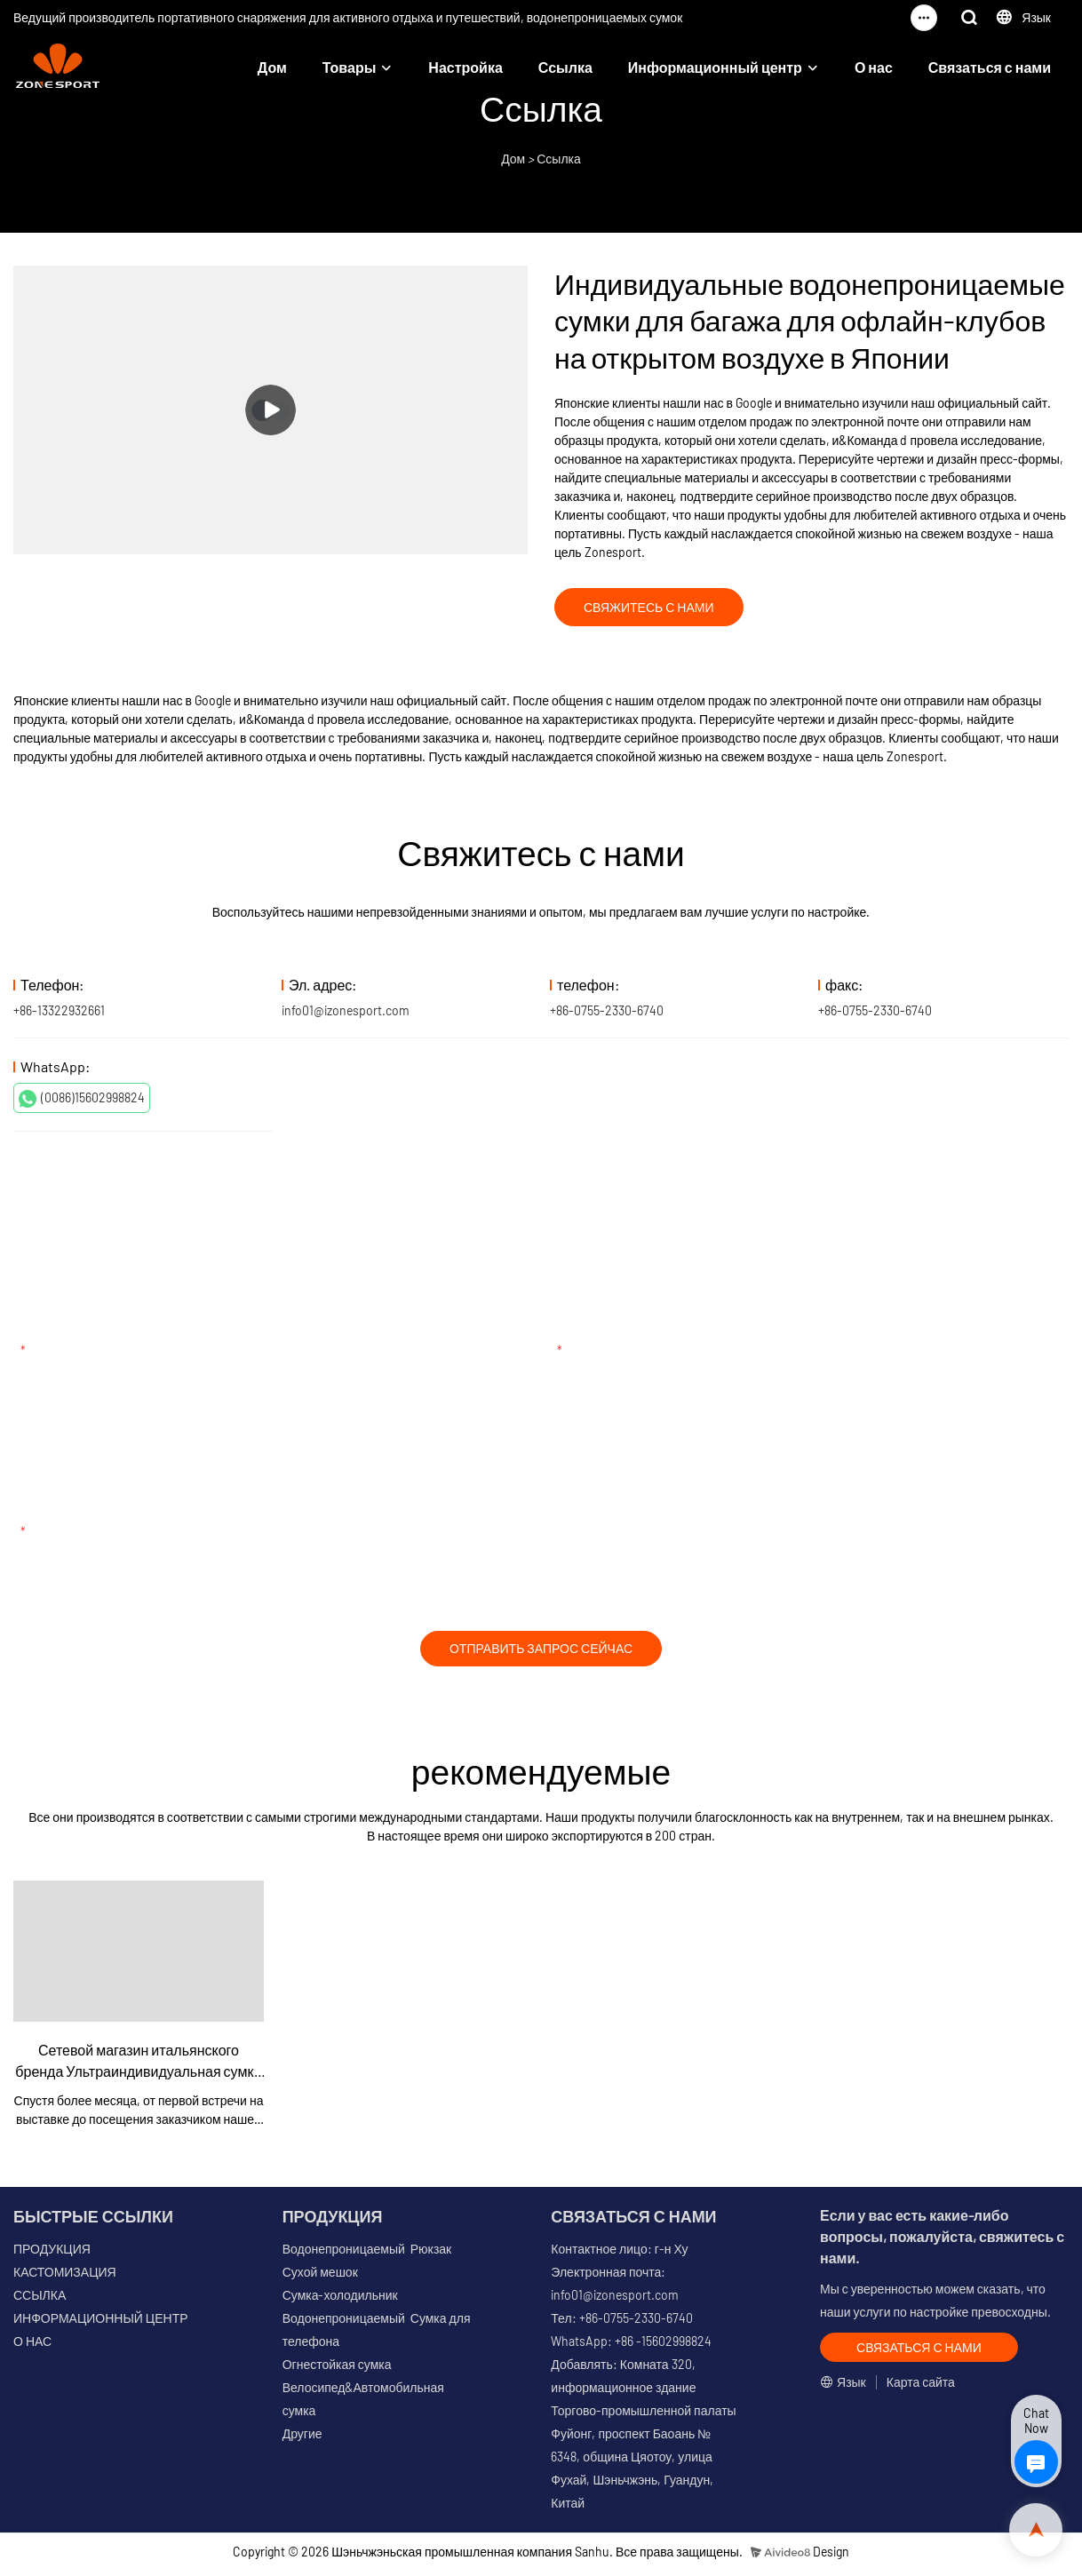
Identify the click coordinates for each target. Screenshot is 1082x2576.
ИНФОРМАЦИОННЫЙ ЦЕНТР (100, 2324)
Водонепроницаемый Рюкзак (367, 2254)
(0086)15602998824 (82, 1101)
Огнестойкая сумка (337, 2370)
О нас (874, 67)
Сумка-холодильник (340, 2301)
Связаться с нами (989, 67)
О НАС (32, 2347)
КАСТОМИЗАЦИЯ (64, 2278)
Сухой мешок (320, 2278)
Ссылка (565, 67)
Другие (302, 2439)
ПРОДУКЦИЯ (52, 2254)
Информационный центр (715, 67)
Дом (272, 67)
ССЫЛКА (39, 2301)
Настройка (465, 67)
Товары (349, 67)
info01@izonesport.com (346, 1013)
